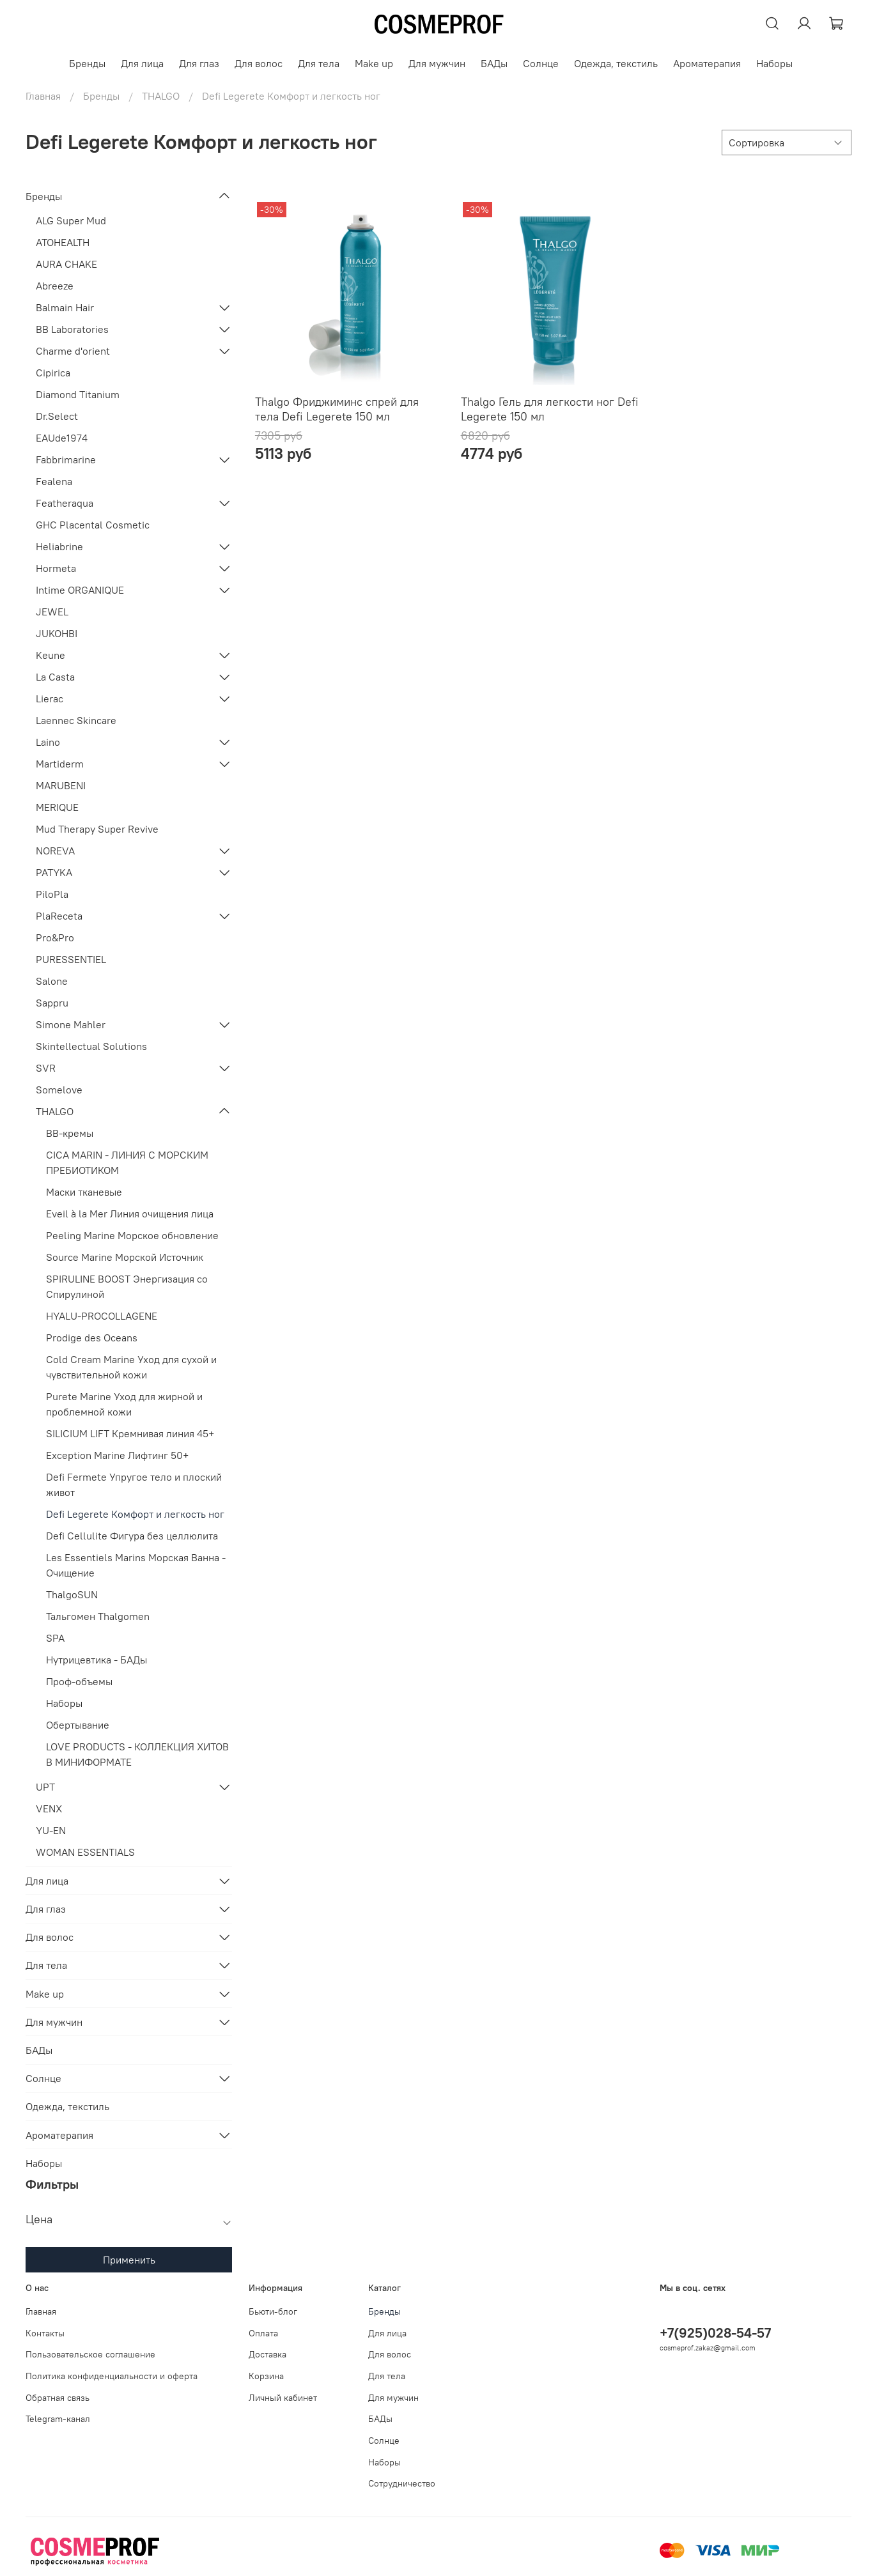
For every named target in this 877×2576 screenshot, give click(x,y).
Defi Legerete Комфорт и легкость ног (135, 1514)
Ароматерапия (707, 63)
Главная (43, 95)
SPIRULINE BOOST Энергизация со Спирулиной (127, 1286)
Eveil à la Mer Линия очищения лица (129, 1213)
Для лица (142, 63)
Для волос (259, 63)
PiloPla (52, 894)
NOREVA (55, 850)
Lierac (49, 698)
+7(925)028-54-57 (715, 2332)
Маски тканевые (84, 1191)
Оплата (263, 2333)
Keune (50, 655)
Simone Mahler (70, 1024)
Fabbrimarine (66, 459)
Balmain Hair (65, 307)
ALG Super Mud (71, 220)
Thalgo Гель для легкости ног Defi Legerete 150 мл (550, 409)
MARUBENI (61, 785)
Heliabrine (59, 546)
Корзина (266, 2376)
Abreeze (55, 285)
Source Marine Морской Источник (124, 1257)
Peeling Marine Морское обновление (132, 1235)
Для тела (318, 63)
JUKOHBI (56, 633)
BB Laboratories (72, 329)
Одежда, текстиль (616, 63)
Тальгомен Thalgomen (98, 1616)
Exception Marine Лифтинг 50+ (117, 1455)
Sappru (52, 1002)
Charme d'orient (73, 350)
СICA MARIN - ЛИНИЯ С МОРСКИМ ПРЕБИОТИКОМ (127, 1162)
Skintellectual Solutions (91, 1046)
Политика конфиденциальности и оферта (112, 2376)
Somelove (59, 1089)
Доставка (267, 2354)
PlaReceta (59, 915)
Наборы (774, 63)
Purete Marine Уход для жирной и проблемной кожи (124, 1404)
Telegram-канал (58, 2419)
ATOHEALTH (62, 242)
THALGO (161, 95)
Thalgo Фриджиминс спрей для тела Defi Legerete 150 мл (337, 409)
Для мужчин (436, 63)
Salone (52, 981)
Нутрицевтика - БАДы (96, 1659)
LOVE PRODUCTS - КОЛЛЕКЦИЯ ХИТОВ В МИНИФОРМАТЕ (137, 1754)
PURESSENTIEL (71, 959)
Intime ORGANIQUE (80, 589)
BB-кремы (69, 1133)
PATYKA (54, 872)
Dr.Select (57, 416)
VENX (49, 1808)
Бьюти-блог (273, 2311)
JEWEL (52, 611)
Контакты (45, 2333)
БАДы (494, 63)
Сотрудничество (401, 2483)
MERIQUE (57, 807)
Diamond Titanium (78, 394)
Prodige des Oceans (91, 1337)
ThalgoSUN (72, 1594)
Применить (129, 2259)
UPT (45, 1786)
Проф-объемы (79, 1681)
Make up (374, 63)
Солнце (541, 63)
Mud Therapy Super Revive (97, 828)
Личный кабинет (283, 2397)
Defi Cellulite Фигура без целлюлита (132, 1535)
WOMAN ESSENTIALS (85, 1852)
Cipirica (53, 372)
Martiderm (60, 763)
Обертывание (77, 1724)
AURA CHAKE (66, 264)
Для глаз (199, 63)
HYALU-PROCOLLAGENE (101, 1315)
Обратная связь (57, 2397)
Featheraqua (64, 503)
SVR (46, 1067)
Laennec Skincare (76, 720)
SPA (55, 1637)
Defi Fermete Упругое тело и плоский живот (134, 1484)
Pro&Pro (55, 937)
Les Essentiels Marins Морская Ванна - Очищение (136, 1565)
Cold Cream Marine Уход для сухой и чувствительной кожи (131, 1367)
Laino (48, 742)
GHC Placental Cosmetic (93, 524)
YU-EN (51, 1830)
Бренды (87, 63)
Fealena (54, 481)
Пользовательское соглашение (90, 2354)
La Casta (55, 676)
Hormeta (56, 568)
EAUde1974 (62, 437)
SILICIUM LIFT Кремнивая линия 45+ (130, 1433)
